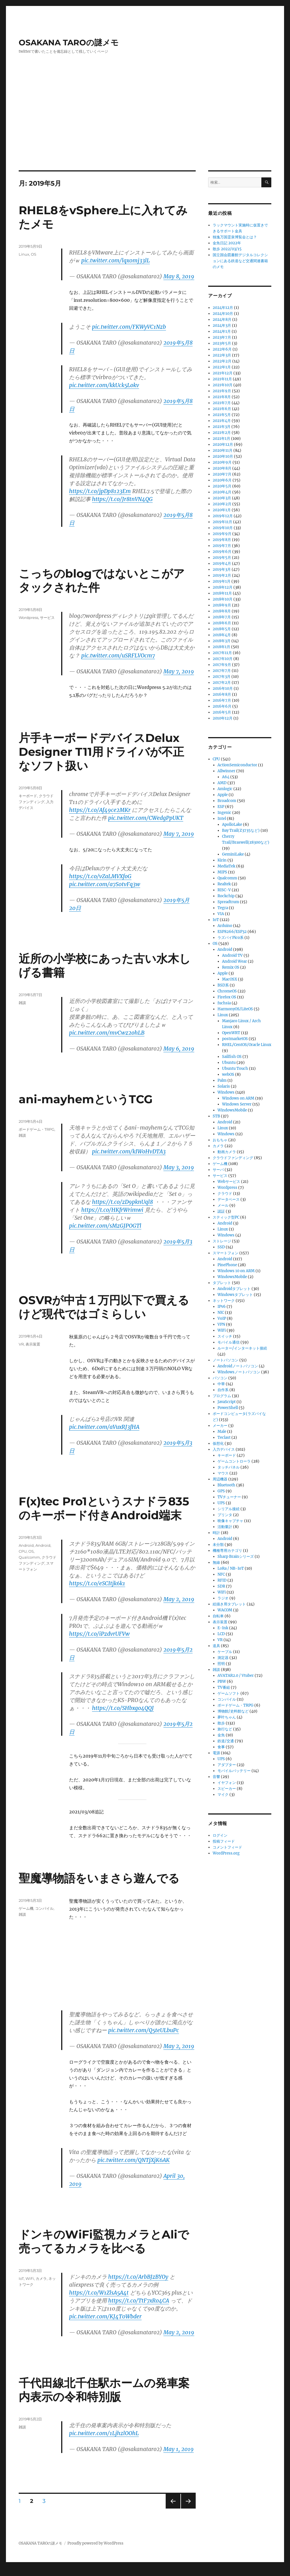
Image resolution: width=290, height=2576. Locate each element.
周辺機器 (220, 1479)
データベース (229, 1199)
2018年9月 (222, 605)
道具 (216, 1645)
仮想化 (218, 1443)
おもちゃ (220, 1140)
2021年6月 (222, 408)
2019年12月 (223, 515)
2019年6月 (222, 551)
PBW (222, 1681)
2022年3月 (222, 355)
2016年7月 (222, 700)
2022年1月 (222, 367)
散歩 (221, 1723)
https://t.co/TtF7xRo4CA (138, 2300)
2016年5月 (222, 712)
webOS (228, 1074)
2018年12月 (223, 587)
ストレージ (222, 1241)
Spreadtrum (228, 901)
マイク (223, 1794)
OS (33, 254)
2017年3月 (222, 676)
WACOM (225, 1610)
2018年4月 (222, 635)
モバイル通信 (229, 1342)
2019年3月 (222, 569)
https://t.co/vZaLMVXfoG (100, 876)
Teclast (224, 1437)
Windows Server (236, 1104)
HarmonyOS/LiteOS (235, 1009)
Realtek (224, 884)
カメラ (41, 2278)
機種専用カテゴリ (227, 1550)
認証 (221, 1211)
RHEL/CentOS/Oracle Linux (246, 1044)
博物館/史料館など (233, 1711)
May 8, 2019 (178, 276)
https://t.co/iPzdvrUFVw (99, 1633)
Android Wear (234, 961)
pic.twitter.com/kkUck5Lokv (104, 385)
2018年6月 (222, 623)
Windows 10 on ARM (236, 1270)
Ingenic (224, 812)
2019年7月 (222, 545)
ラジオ (223, 1598)
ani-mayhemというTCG (86, 1099)
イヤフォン (227, 1782)
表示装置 (32, 1344)
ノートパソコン (225, 1360)
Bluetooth (226, 1485)
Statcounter (13, 2572)
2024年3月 (222, 325)
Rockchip (226, 896)
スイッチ (225, 1336)
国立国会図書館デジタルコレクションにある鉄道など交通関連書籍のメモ (240, 260)
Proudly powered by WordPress (95, 2543)
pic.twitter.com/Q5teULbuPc (143, 2030)
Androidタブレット (234, 1288)
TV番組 (224, 1687)
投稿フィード (224, 1841)
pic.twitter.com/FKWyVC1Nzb (129, 326)
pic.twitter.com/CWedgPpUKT (145, 817)
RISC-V (224, 890)
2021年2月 (222, 432)
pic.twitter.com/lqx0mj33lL (115, 260)
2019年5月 (222, 557)
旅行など (225, 1729)
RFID (222, 1580)
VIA (221, 913)
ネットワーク (224, 1300)
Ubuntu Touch (235, 1068)
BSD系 (223, 985)
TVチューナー (229, 1497)
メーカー (220, 1425)
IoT (21, 2278)
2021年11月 (222, 379)
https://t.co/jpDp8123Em (100, 491)
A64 (225, 777)
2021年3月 (222, 426)
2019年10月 (223, 527)
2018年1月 (221, 646)
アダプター (227, 1764)
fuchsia (224, 1003)
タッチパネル (229, 1467)
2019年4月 (222, 563)
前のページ (171, 2508)
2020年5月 (222, 486)
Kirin (222, 860)
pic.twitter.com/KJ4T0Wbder (105, 2316)
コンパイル (44, 1908)
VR (21, 1344)
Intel (222, 818)
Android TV (232, 955)
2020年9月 (222, 462)
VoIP (222, 1318)
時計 (216, 1532)
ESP (221, 806)
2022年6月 (222, 349)
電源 (216, 1752)
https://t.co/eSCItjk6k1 (97, 1583)
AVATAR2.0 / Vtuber (236, 1675)
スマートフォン (225, 1253)
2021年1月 (221, 438)
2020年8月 (222, 468)
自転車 (218, 1616)
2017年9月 (222, 664)
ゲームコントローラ (234, 1461)
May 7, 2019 (178, 671)
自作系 (223, 1389)
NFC (221, 1574)
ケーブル (225, 1651)
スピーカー (227, 1788)
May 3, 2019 (178, 1167)
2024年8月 (222, 319)
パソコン (220, 1378)
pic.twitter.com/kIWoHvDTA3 (129, 1151)
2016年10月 (223, 688)
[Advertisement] (146, 128)
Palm (222, 1080)
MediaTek (226, 866)
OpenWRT (231, 1032)
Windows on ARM (238, 1098)
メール (223, 1205)
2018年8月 (222, 611)
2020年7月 (222, 474)
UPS (221, 1503)
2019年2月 (222, 575)
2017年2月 (222, 682)
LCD (221, 1633)
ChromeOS (227, 991)
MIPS (222, 872)
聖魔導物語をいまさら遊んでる (99, 1878)
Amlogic (225, 788)
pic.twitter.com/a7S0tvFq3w (104, 884)
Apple (223, 794)
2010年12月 (223, 718)
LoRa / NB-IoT (231, 1568)
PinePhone (227, 1264)
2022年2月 (222, 361)
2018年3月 (222, 640)
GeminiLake (233, 854)
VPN (221, 1324)
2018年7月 (222, 617)
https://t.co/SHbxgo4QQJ (123, 1708)
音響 (216, 1776)
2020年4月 (222, 492)
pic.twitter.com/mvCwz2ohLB (106, 1032)
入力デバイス (224, 1449)
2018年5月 (222, 629)
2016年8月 (222, 694)
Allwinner (226, 771)
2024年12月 (223, 307)
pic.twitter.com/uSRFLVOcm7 (118, 655)
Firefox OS (227, 997)
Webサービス (229, 1181)
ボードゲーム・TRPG (36, 1129)
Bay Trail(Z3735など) (241, 830)
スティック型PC (226, 1217)
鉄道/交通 (226, 1741)
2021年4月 (222, 420)
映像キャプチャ (230, 1520)
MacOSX (229, 979)
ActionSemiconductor (237, 765)
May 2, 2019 (178, 1599)
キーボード (28, 795)
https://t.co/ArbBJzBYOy (138, 2276)
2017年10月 (223, 658)
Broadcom (227, 800)
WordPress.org (226, 1853)
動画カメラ (227, 1151)
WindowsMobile (232, 1110)
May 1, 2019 (178, 2449)
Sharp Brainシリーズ (236, 1556)
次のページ (186, 2508)
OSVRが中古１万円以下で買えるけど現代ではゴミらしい (104, 1307)
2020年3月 (222, 498)
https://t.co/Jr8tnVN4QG (122, 499)
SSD (221, 1247)
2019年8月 (222, 539)
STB (216, 1116)
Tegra (223, 907)
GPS (221, 1491)
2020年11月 (223, 450)
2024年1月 (222, 331)
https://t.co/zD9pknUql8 (122, 1201)
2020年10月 (223, 456)
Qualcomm (29, 1557)
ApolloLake (232, 824)
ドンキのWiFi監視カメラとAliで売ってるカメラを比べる (104, 2241)
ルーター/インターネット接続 (242, 1348)
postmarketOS (235, 1038)
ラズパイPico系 (231, 937)
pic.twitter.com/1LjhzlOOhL (104, 2433)
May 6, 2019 (178, 1048)
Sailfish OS (232, 1056)
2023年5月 (222, 343)
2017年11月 (222, 652)
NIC (221, 1312)
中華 (221, 1384)
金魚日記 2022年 (227, 243)
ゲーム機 (26, 1908)
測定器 (223, 1657)
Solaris (224, 1086)
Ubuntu (229, 1062)
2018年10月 (223, 599)
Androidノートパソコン (238, 1366)
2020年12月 (223, 444)
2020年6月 (222, 480)
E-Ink (223, 1628)
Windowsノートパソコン (239, 1372)
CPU (23, 1551)
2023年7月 (222, 337)
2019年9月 (222, 533)
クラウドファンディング (233, 1157)
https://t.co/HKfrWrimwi (112, 1209)
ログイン (220, 1835)
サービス (47, 617)
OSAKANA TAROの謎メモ (69, 42)
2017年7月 (222, 670)
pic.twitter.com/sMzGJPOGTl (105, 1225)
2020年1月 (222, 510)
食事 (221, 1747)
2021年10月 (223, 385)
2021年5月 (222, 414)
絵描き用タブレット (229, 1604)
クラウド (225, 1193)
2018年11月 (222, 593)
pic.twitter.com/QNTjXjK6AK (133, 2160)
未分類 (218, 1544)
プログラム (222, 1395)
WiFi (29, 2278)
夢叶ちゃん (227, 1717)
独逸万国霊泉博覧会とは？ (235, 237)
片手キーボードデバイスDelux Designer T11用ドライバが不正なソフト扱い (101, 752)
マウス (223, 1473)
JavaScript (227, 1401)
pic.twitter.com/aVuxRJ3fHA (104, 1426)
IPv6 (222, 1306)
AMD (222, 782)
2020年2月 (222, 504)
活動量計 (225, 1526)
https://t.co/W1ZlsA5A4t (99, 2292)
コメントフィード (227, 1847)
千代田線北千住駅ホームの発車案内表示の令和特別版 (104, 2390)
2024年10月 (223, 313)
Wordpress (28, 617)
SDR (221, 1586)
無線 (216, 1562)
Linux (24, 254)
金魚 (221, 1735)
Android (26, 1545)
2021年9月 (222, 391)
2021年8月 (222, 396)
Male (222, 1431)
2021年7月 (222, 402)
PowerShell (228, 1407)
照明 (221, 1663)
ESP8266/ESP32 (232, 931)
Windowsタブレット (235, 1294)
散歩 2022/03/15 (227, 249)
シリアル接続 (229, 1508)
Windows (226, 1092)
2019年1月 (222, 581)
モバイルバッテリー (234, 1770)
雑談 (22, 1002)
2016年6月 (222, 706)
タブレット (222, 1282)
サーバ (218, 1169)
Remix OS (230, 967)
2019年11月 (222, 521)
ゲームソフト (229, 1693)
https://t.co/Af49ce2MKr (100, 810)
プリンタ (225, 1514)
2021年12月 (223, 373)
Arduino (225, 925)
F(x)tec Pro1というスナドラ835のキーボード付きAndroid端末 (104, 1508)
